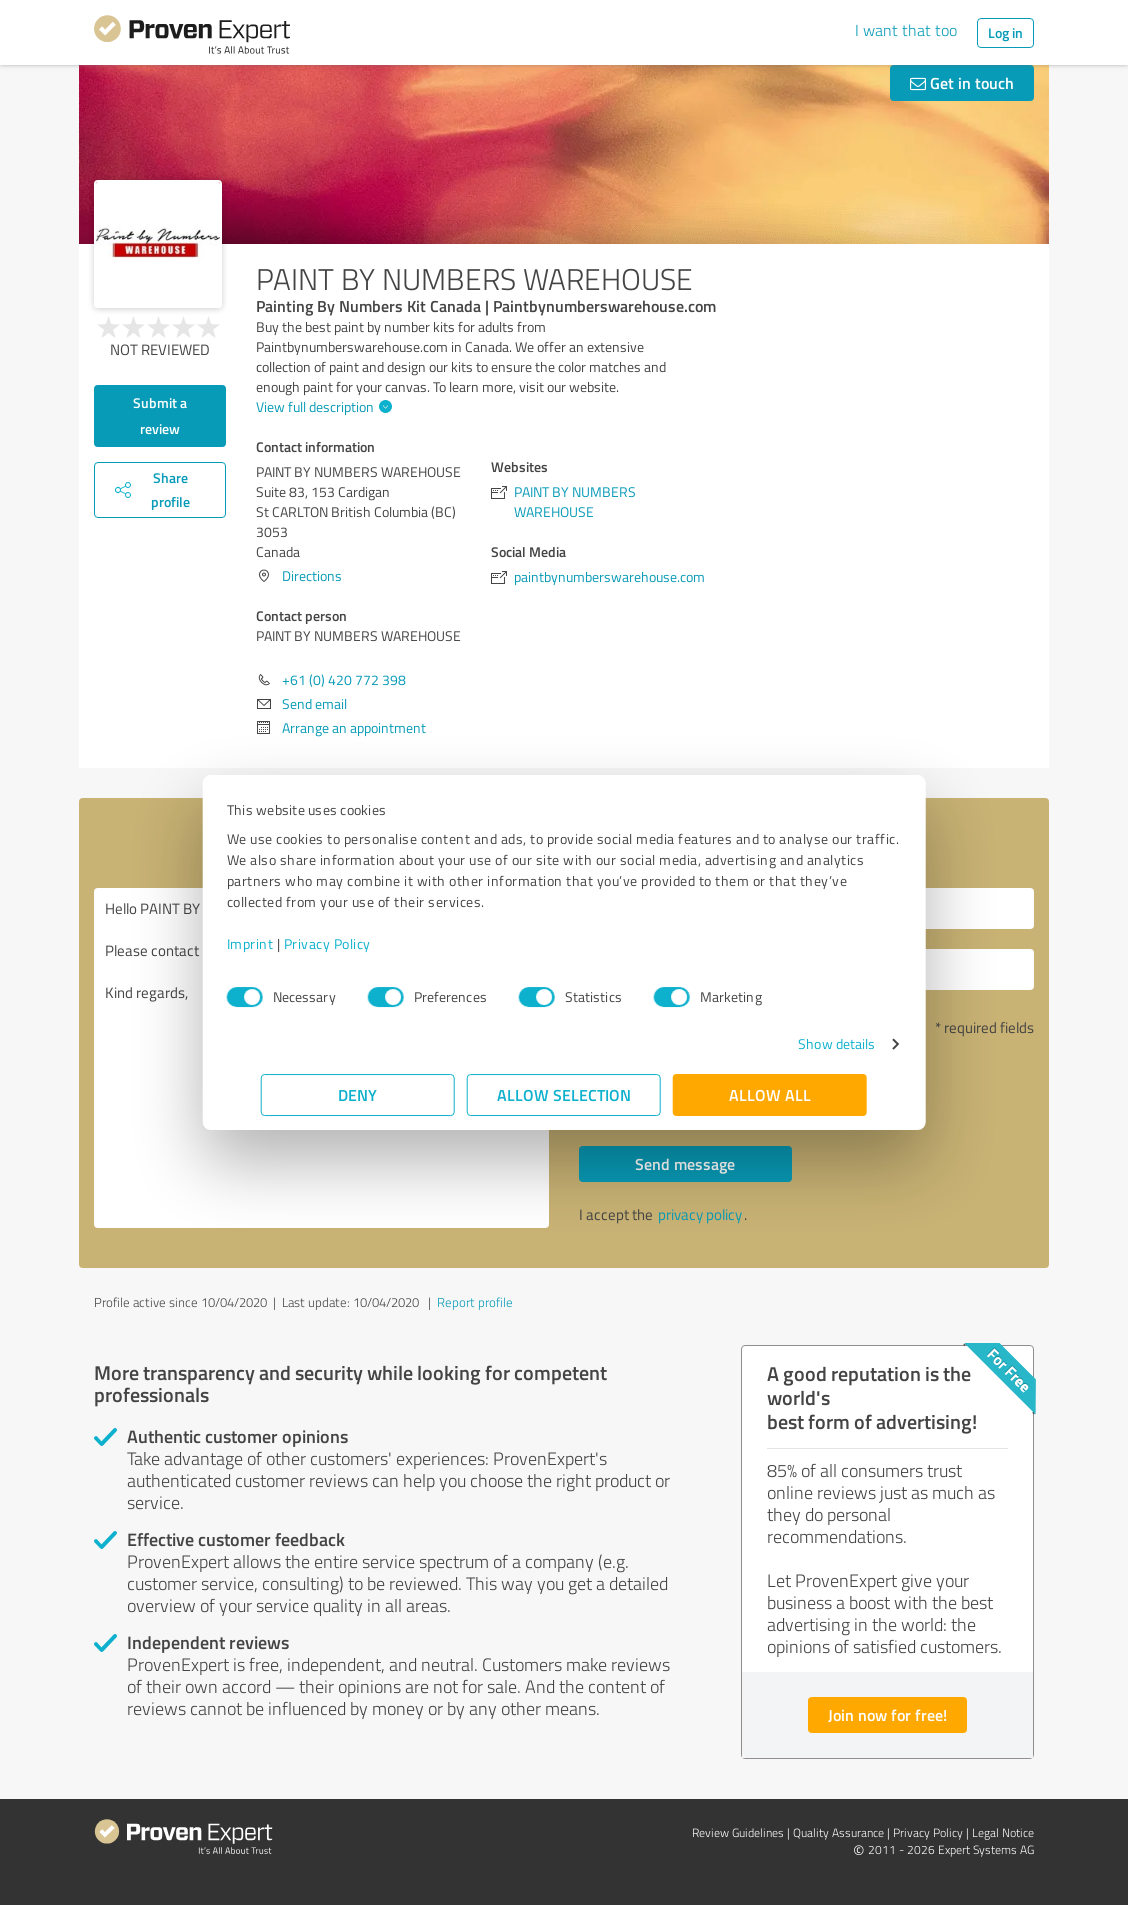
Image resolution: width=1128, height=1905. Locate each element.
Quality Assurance (838, 1832)
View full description (321, 406)
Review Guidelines (738, 1832)
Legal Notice (1003, 1832)
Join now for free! (887, 1714)
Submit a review (160, 415)
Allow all (770, 1094)
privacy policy (700, 1214)
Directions (312, 575)
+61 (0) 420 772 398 (344, 679)
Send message (685, 1163)
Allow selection (564, 1094)
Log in (1005, 32)
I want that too (906, 30)
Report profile (475, 1302)
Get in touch (962, 82)
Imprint (284, 943)
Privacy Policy (361, 943)
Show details (802, 1043)
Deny (358, 1094)
